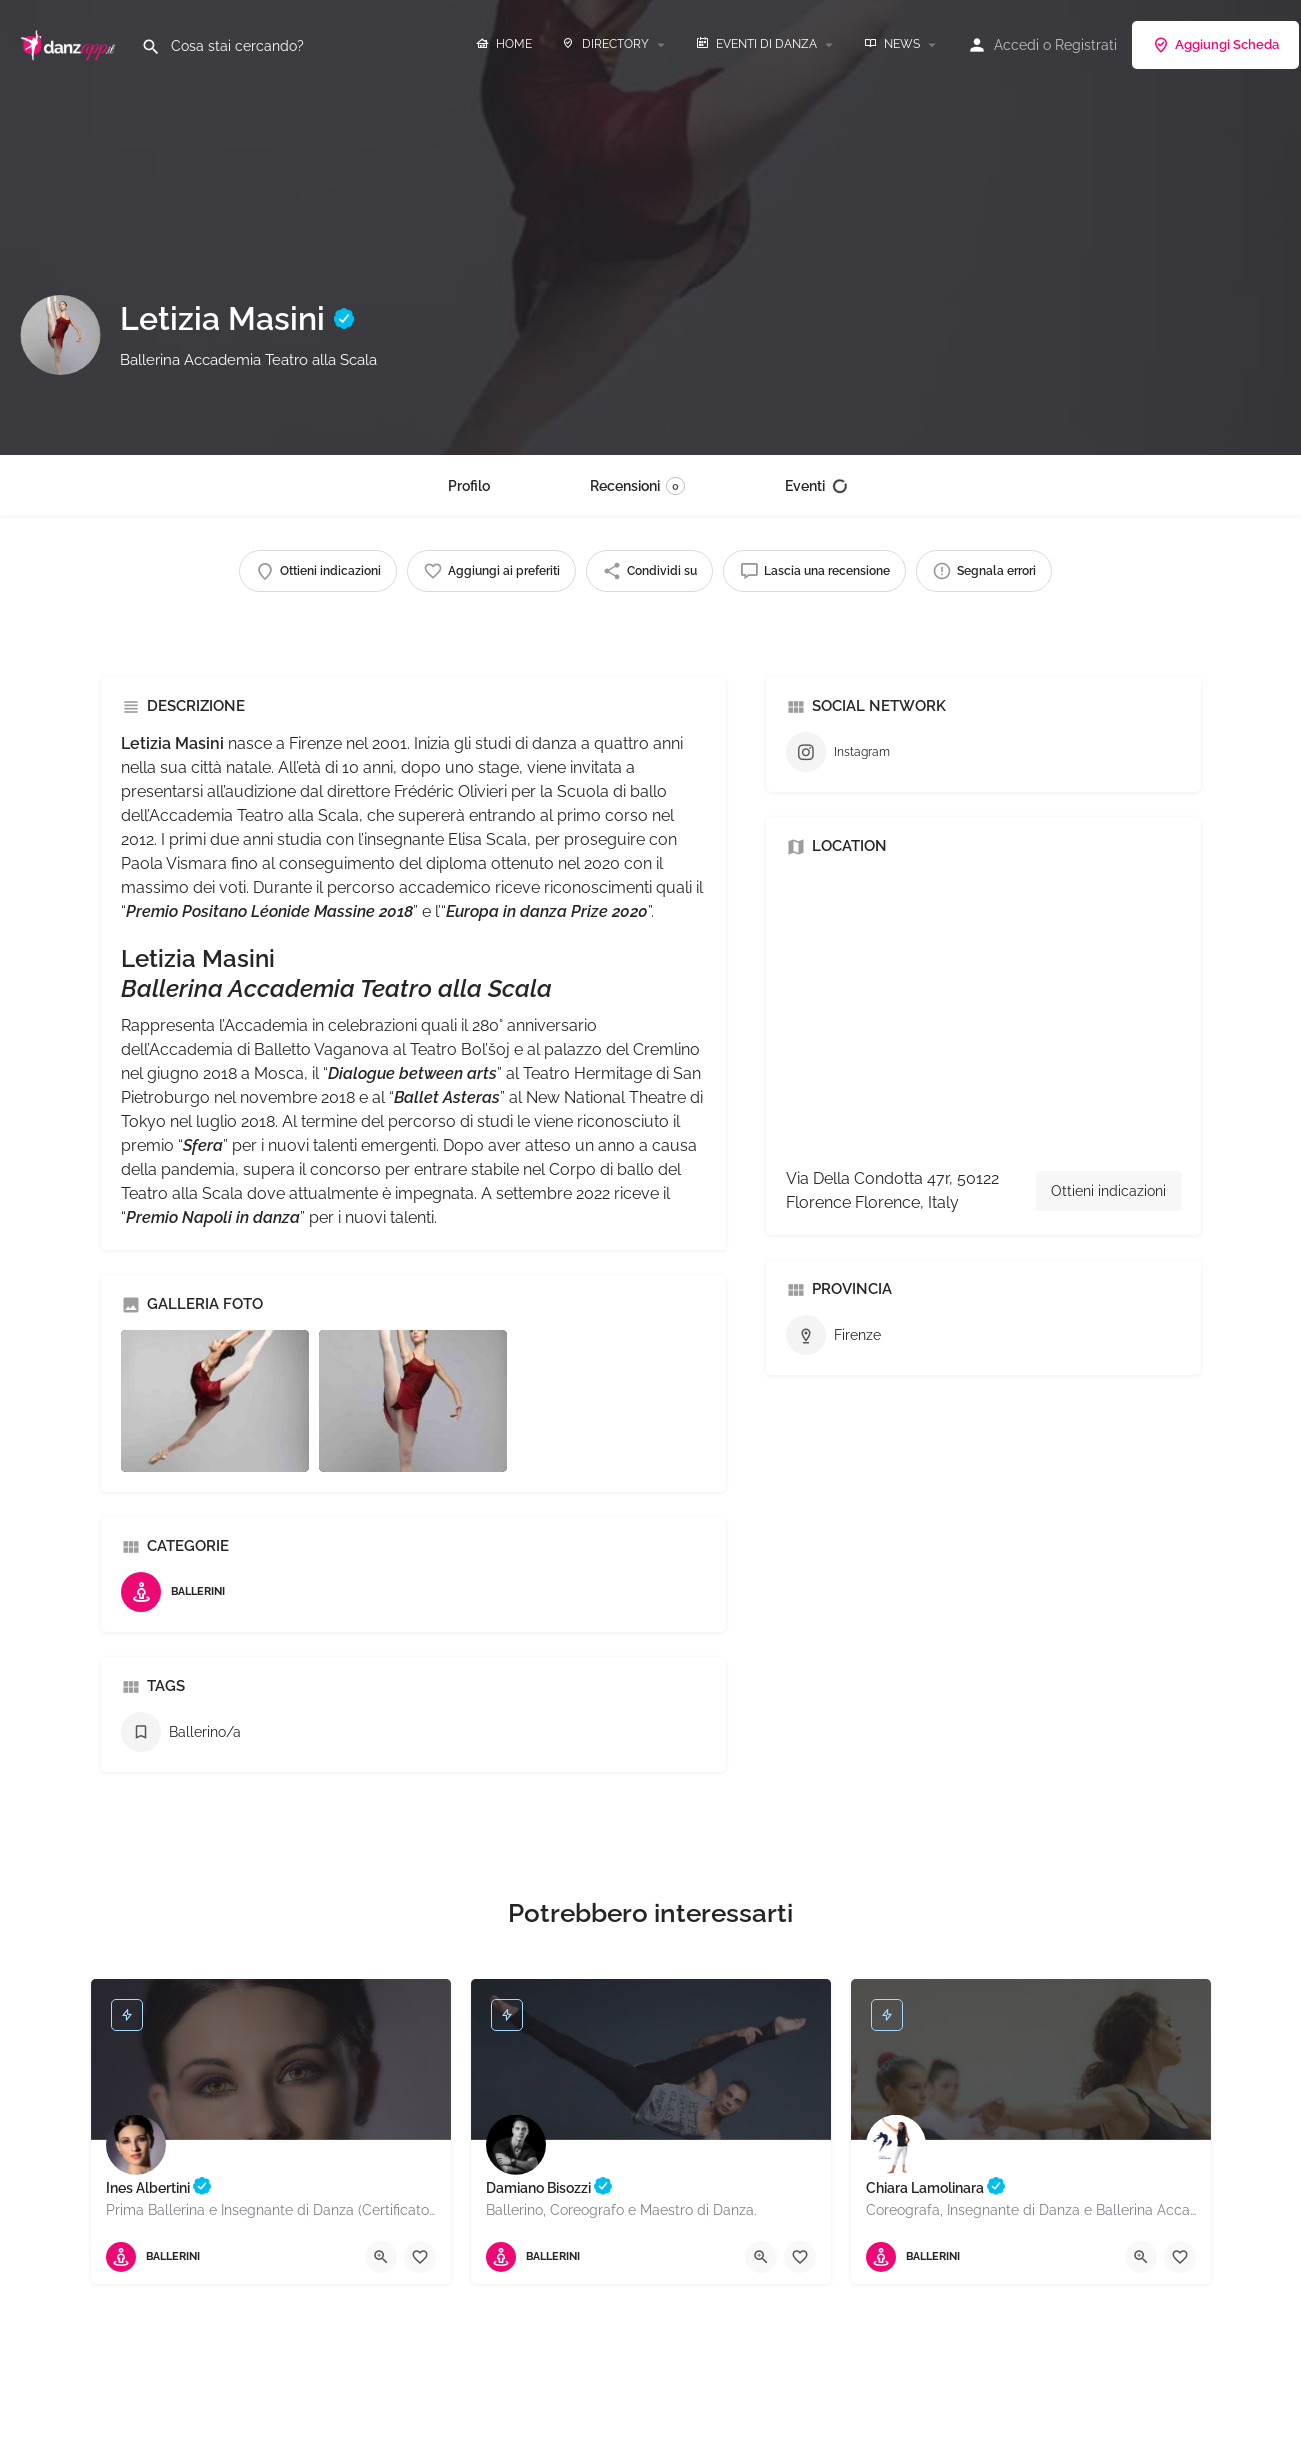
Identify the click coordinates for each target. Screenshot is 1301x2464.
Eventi (817, 486)
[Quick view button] (381, 2257)
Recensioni (637, 486)
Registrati (1086, 45)
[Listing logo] (60, 335)
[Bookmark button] (420, 2257)
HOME (504, 44)
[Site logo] (70, 43)
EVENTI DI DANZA (756, 44)
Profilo (469, 486)
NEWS (892, 44)
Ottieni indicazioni (1108, 1191)
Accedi (1016, 45)
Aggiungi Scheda (1215, 45)
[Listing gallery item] (215, 1400)
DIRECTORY (605, 44)
